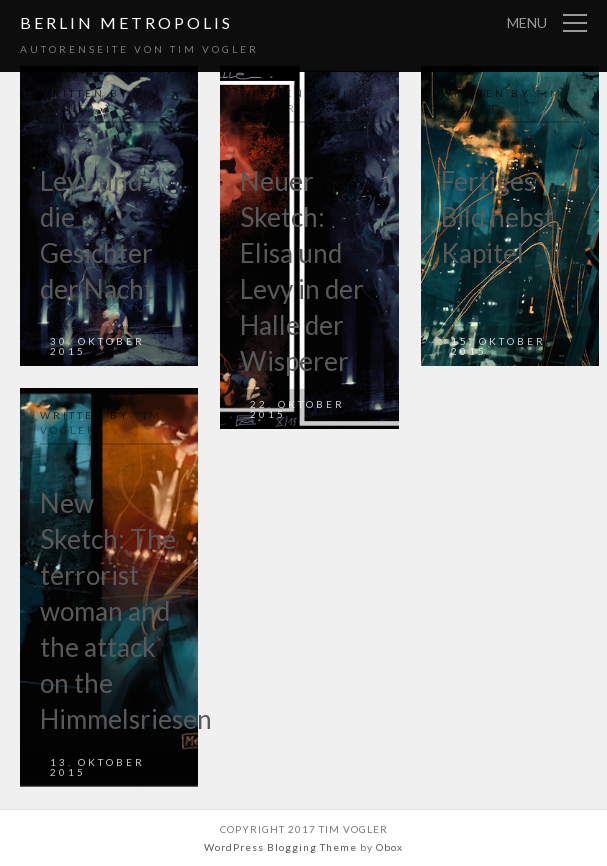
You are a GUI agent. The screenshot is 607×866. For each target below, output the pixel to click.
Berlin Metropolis (126, 22)
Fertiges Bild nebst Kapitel (497, 217)
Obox (389, 847)
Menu (527, 22)
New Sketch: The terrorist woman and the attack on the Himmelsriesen (126, 611)
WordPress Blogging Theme (280, 847)
